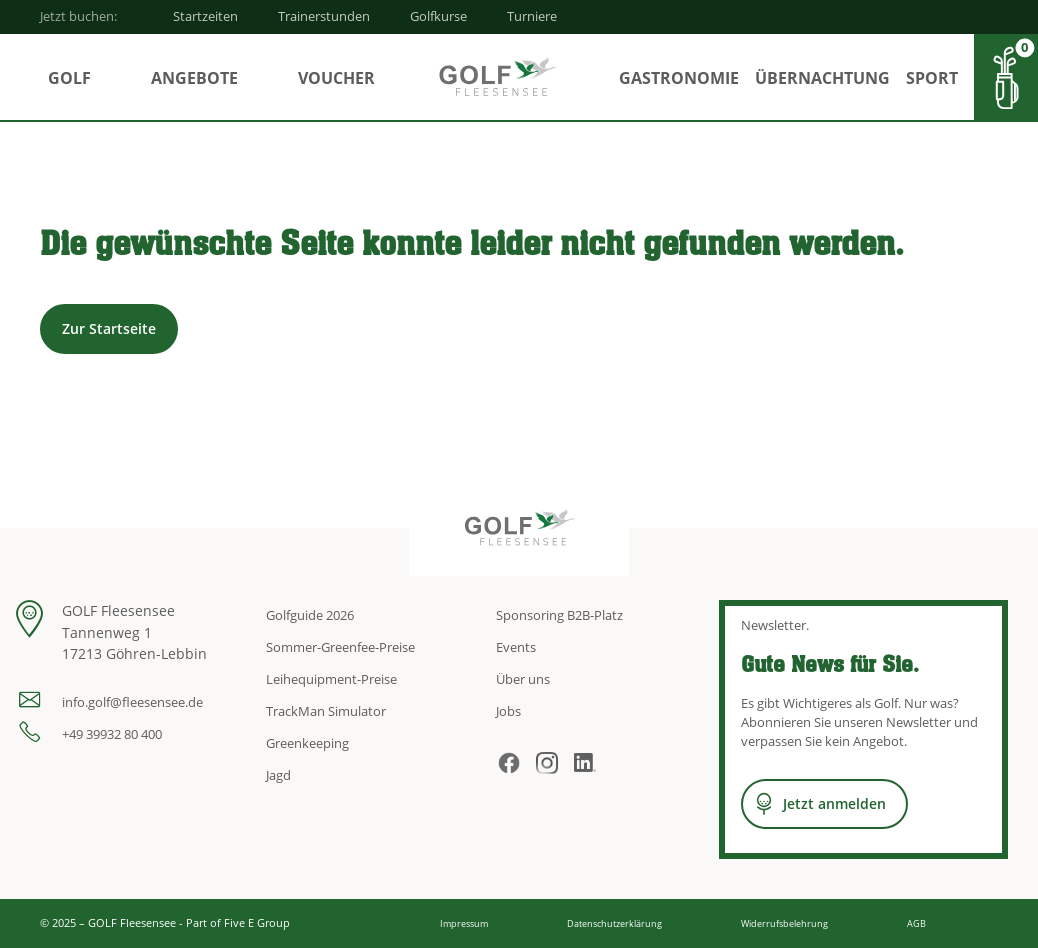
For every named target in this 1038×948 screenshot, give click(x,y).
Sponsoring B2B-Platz (559, 615)
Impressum (464, 923)
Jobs (508, 711)
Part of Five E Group (238, 922)
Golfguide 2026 (310, 615)
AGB (916, 923)
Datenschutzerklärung (614, 923)
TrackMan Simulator (326, 711)
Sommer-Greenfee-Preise (340, 647)
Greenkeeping (307, 743)
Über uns (523, 679)
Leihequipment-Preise (331, 679)
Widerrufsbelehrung (784, 923)
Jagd (278, 775)
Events (516, 647)
